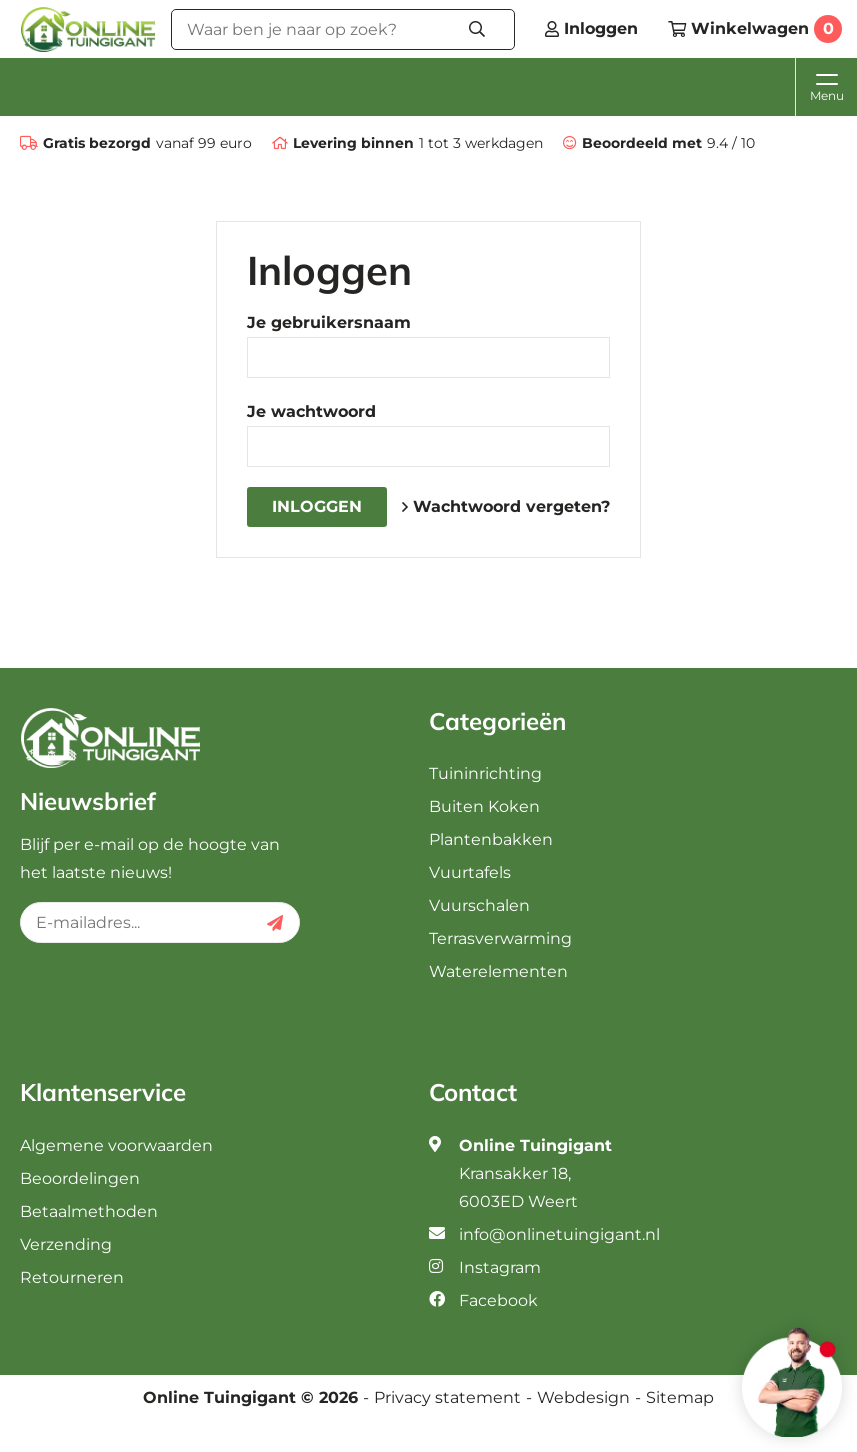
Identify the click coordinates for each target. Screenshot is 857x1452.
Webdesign (583, 1398)
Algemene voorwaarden (116, 1145)
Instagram (500, 1267)
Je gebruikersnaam (329, 322)
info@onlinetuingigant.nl (559, 1234)
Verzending (66, 1244)
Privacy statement (447, 1398)
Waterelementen (498, 971)
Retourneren (72, 1277)
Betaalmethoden (89, 1211)
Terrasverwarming (500, 938)
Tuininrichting (485, 773)
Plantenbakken (491, 839)
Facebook (498, 1300)
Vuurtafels (470, 872)
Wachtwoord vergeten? (506, 506)
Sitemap (680, 1398)
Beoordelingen (80, 1178)
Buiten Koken (484, 806)
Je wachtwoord (311, 411)
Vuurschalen (479, 905)
